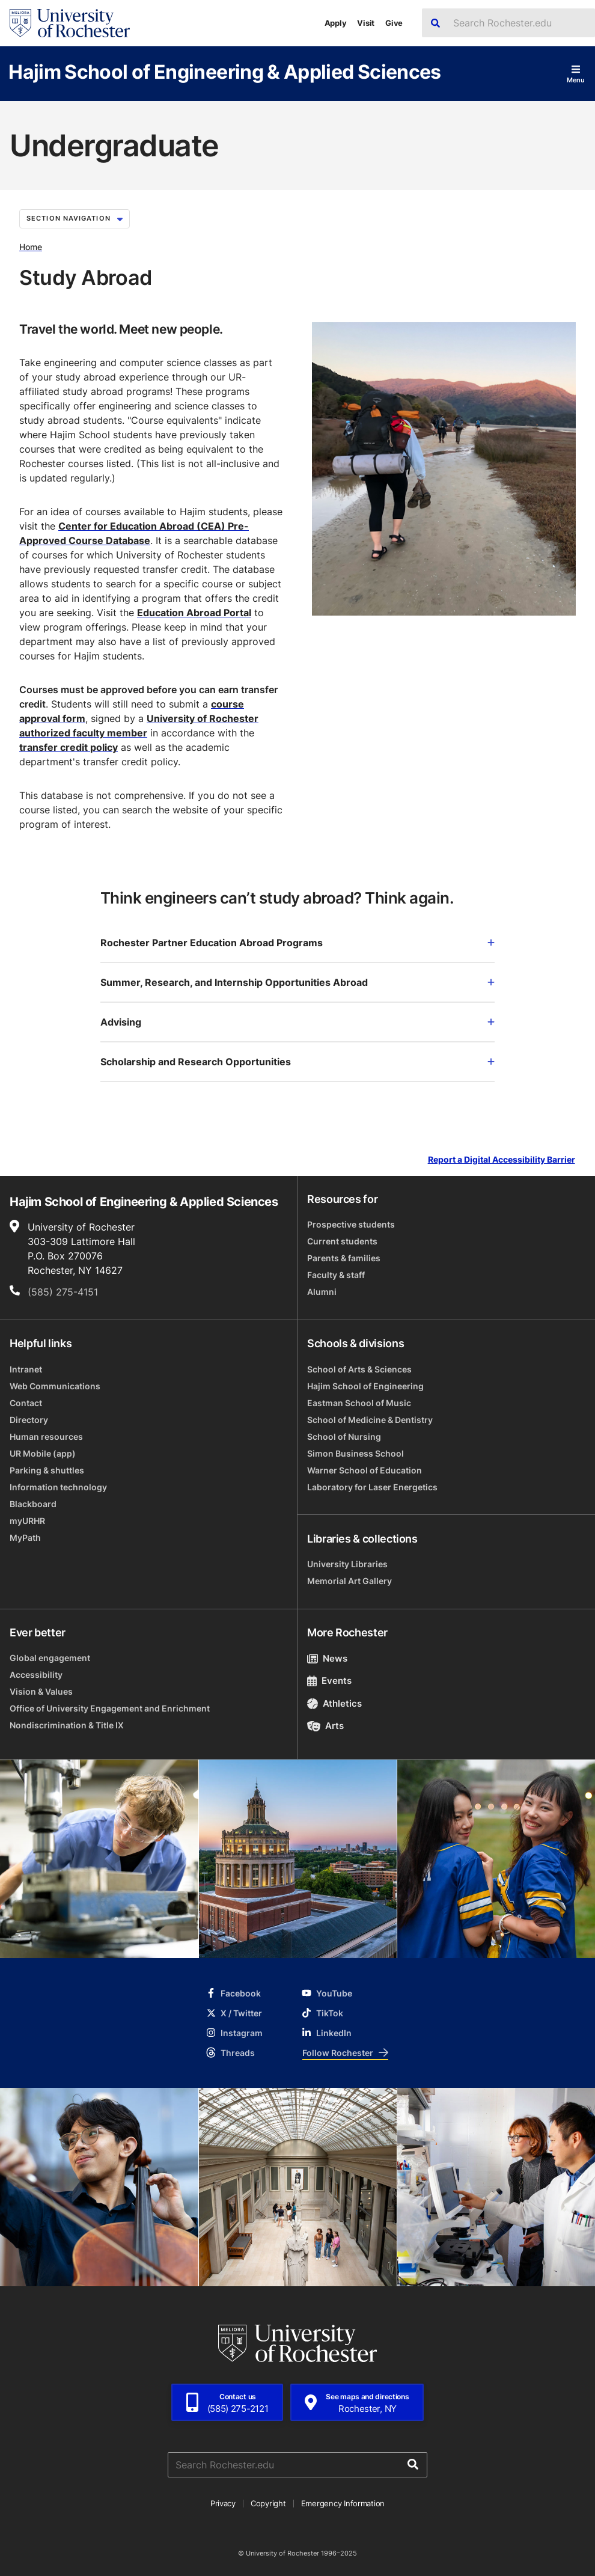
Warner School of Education (364, 1470)
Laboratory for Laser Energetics (372, 1487)
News (327, 1658)
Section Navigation (74, 218)
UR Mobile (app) (43, 1453)
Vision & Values (41, 1691)
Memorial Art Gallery (349, 1580)
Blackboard (33, 1504)
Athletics (334, 1703)
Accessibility (36, 1674)
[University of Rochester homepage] (70, 23)
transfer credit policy (68, 747)
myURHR (27, 1520)
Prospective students (351, 1224)
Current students (342, 1241)
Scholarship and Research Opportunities (297, 1061)
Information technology (58, 1487)
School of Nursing (344, 1436)
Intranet (26, 1369)
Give (394, 22)
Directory (29, 1419)
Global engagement (50, 1657)
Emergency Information (343, 2503)
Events (329, 1680)
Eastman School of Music (359, 1403)
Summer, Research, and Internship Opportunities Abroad (297, 982)
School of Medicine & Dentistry (370, 1419)
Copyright (268, 2503)
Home (30, 246)
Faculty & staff (336, 1274)
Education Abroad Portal (194, 612)
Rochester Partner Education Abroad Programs (297, 942)
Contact (26, 1403)
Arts (325, 1725)
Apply (336, 22)
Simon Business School (355, 1453)
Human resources (46, 1436)
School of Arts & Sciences (359, 1369)
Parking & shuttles (47, 1470)
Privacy (223, 2503)
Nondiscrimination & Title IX (67, 1725)
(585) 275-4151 (63, 1292)
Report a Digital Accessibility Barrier (501, 1159)
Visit (365, 22)
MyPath (25, 1537)
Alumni (322, 1291)
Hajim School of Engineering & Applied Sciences (224, 71)
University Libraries (347, 1564)
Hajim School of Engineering (365, 1386)
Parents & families (343, 1258)
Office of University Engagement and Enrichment (110, 1708)
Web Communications (55, 1386)
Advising (297, 1022)
